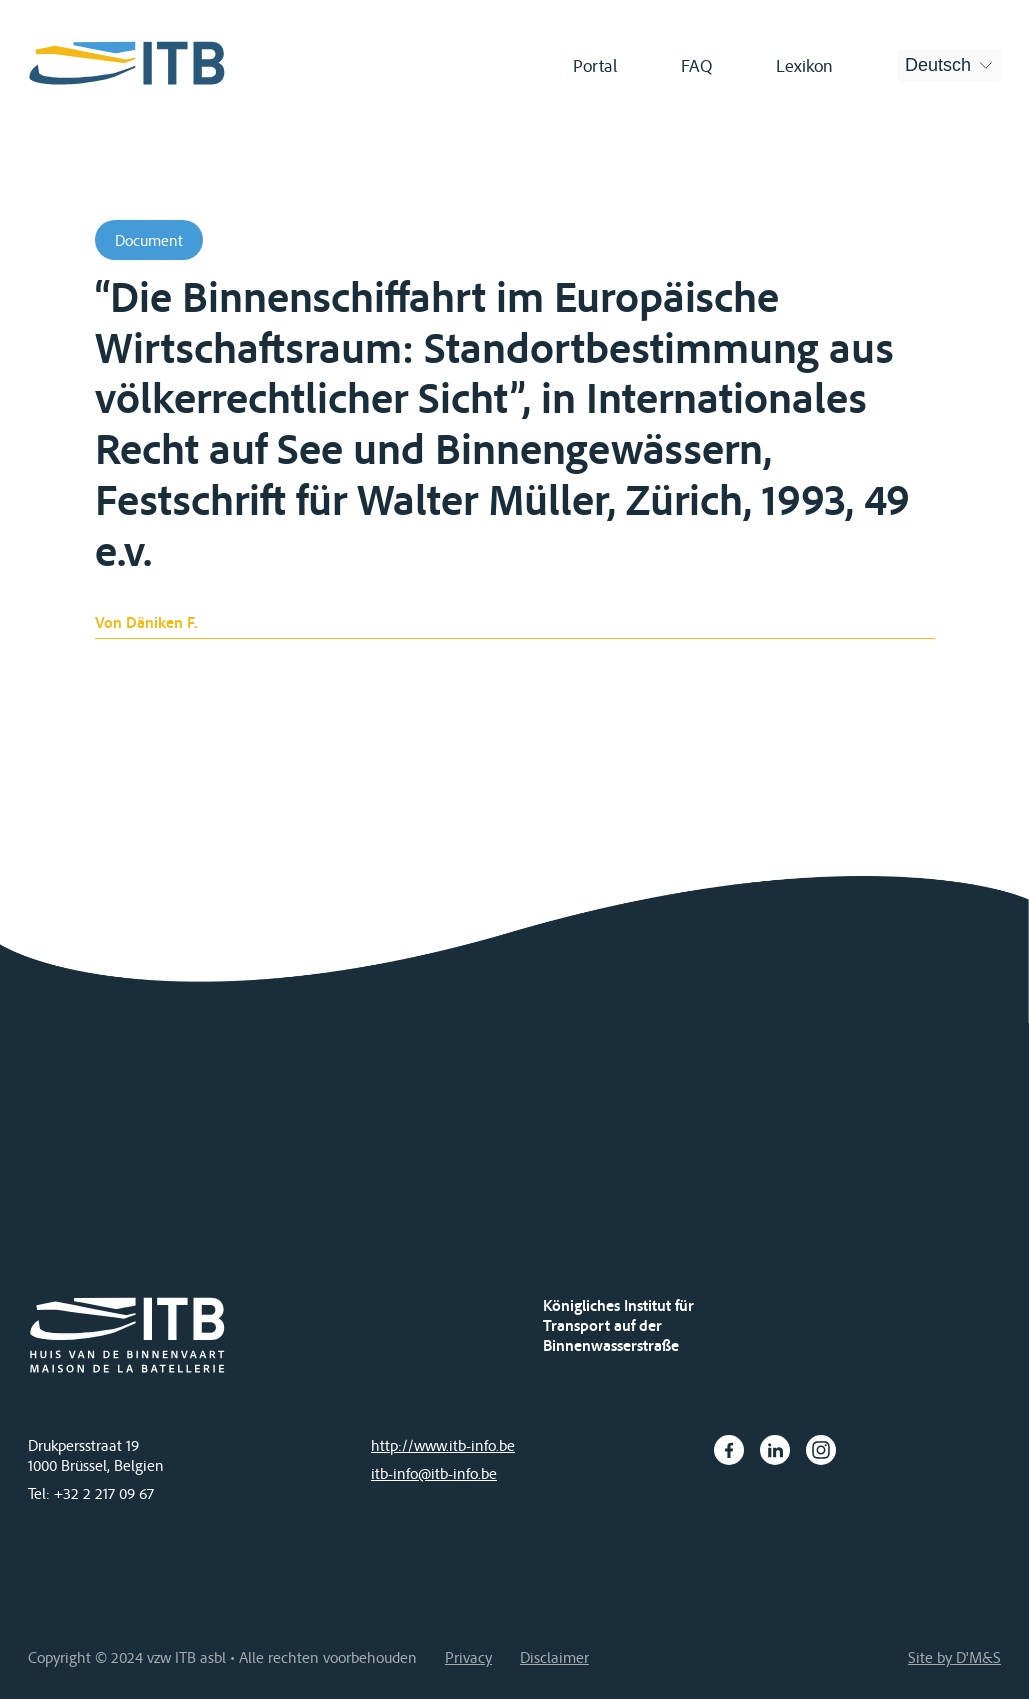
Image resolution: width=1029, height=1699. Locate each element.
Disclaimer (554, 1657)
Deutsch (938, 65)
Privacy (468, 1657)
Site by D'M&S (954, 1657)
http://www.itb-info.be (443, 1445)
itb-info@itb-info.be (434, 1473)
